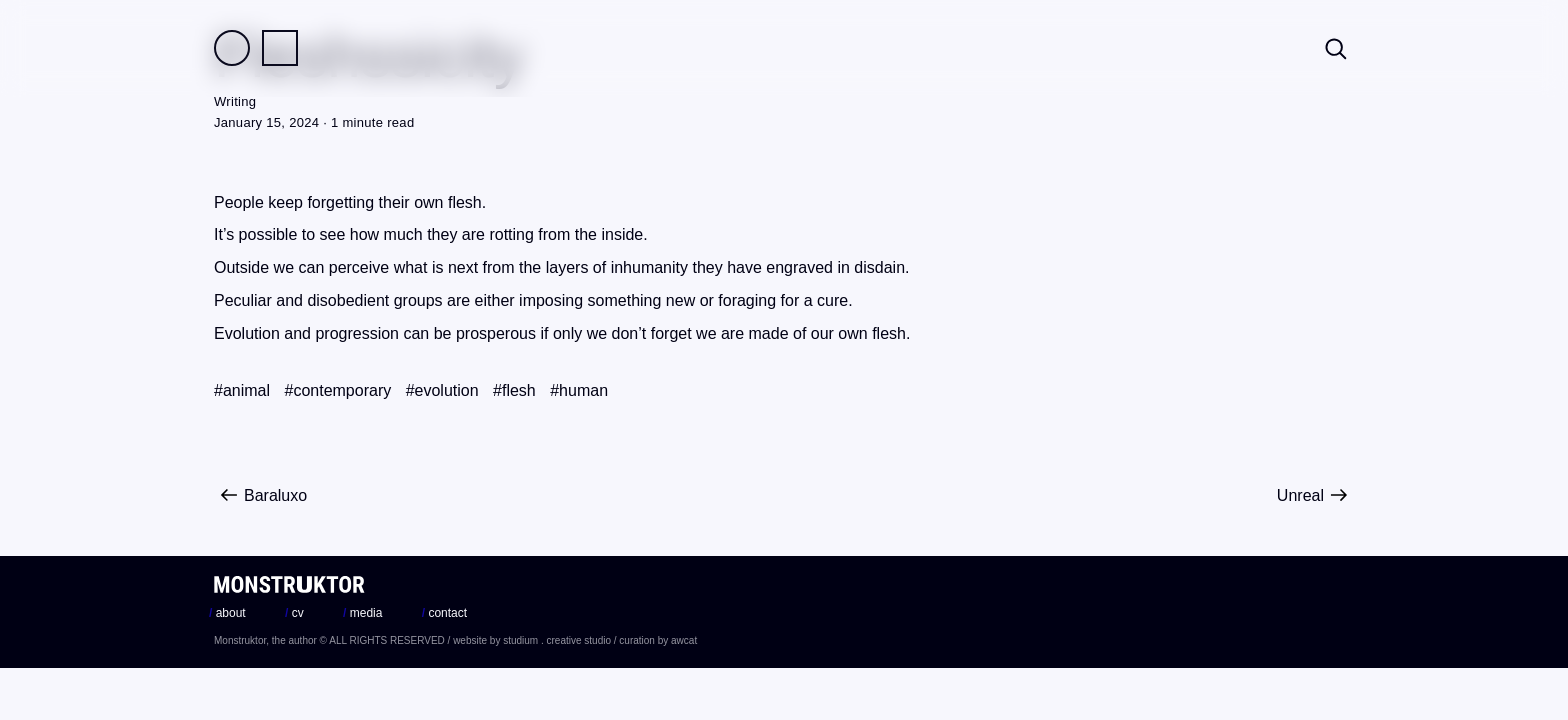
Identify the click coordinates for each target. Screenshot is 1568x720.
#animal (242, 390)
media (362, 613)
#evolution (442, 390)
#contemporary (337, 390)
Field (232, 48)
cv (294, 613)
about (227, 613)
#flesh (514, 390)
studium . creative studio (557, 640)
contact (444, 613)
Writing (235, 101)
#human (579, 390)
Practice (280, 48)
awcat (684, 640)
